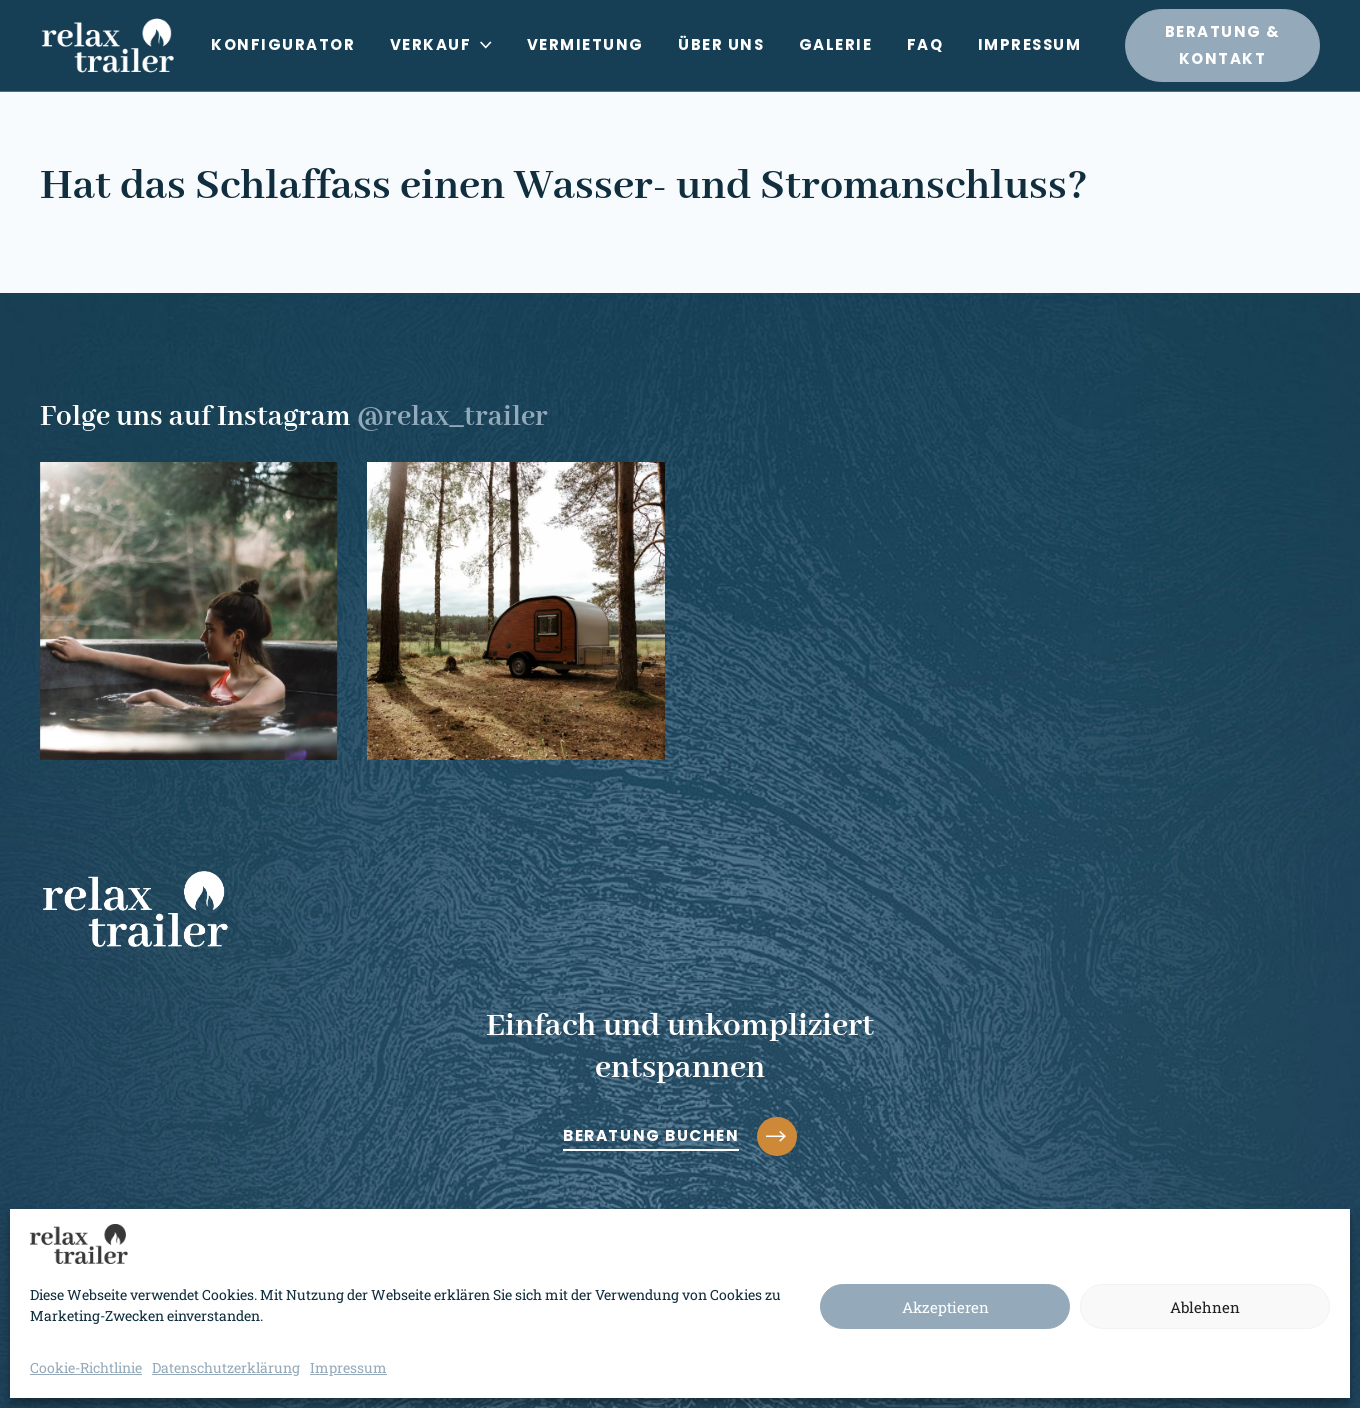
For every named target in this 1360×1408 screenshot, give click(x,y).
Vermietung (585, 44)
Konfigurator (283, 44)
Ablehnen (1205, 1307)
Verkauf (441, 44)
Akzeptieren (945, 1307)
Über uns (721, 44)
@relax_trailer (452, 417)
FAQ (925, 44)
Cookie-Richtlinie (86, 1367)
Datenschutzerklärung (226, 1367)
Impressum (348, 1367)
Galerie (835, 44)
